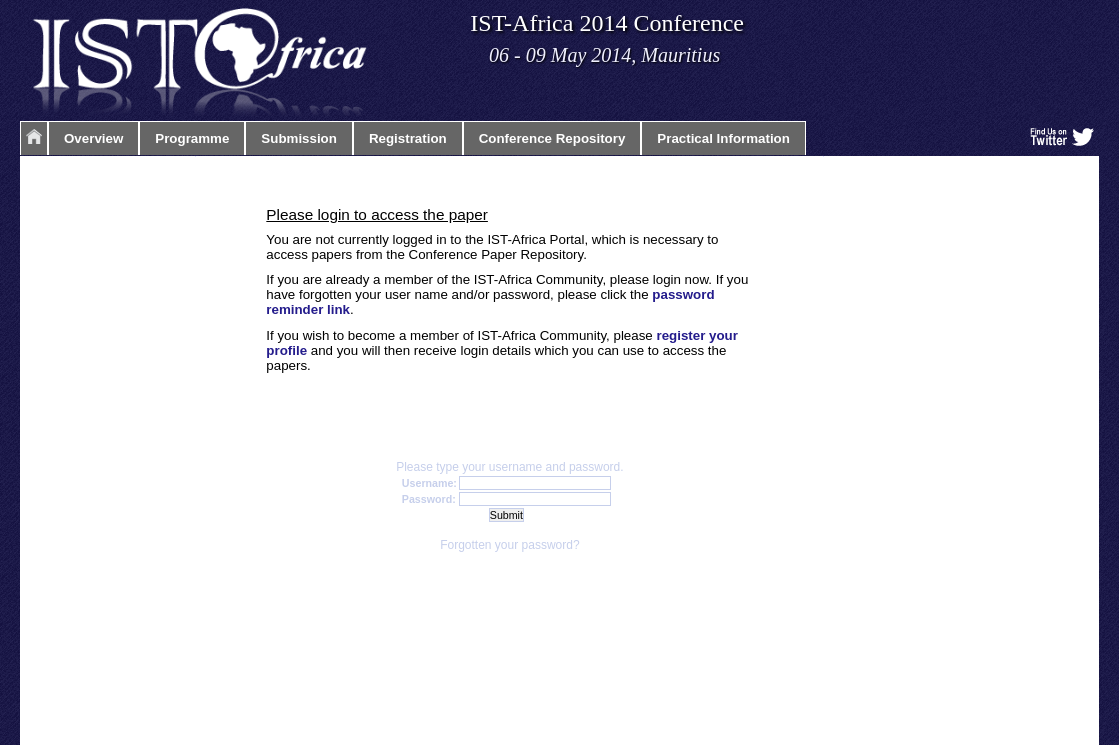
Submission (299, 138)
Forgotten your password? (509, 545)
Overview (93, 138)
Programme (192, 138)
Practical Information (723, 138)
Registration (408, 138)
